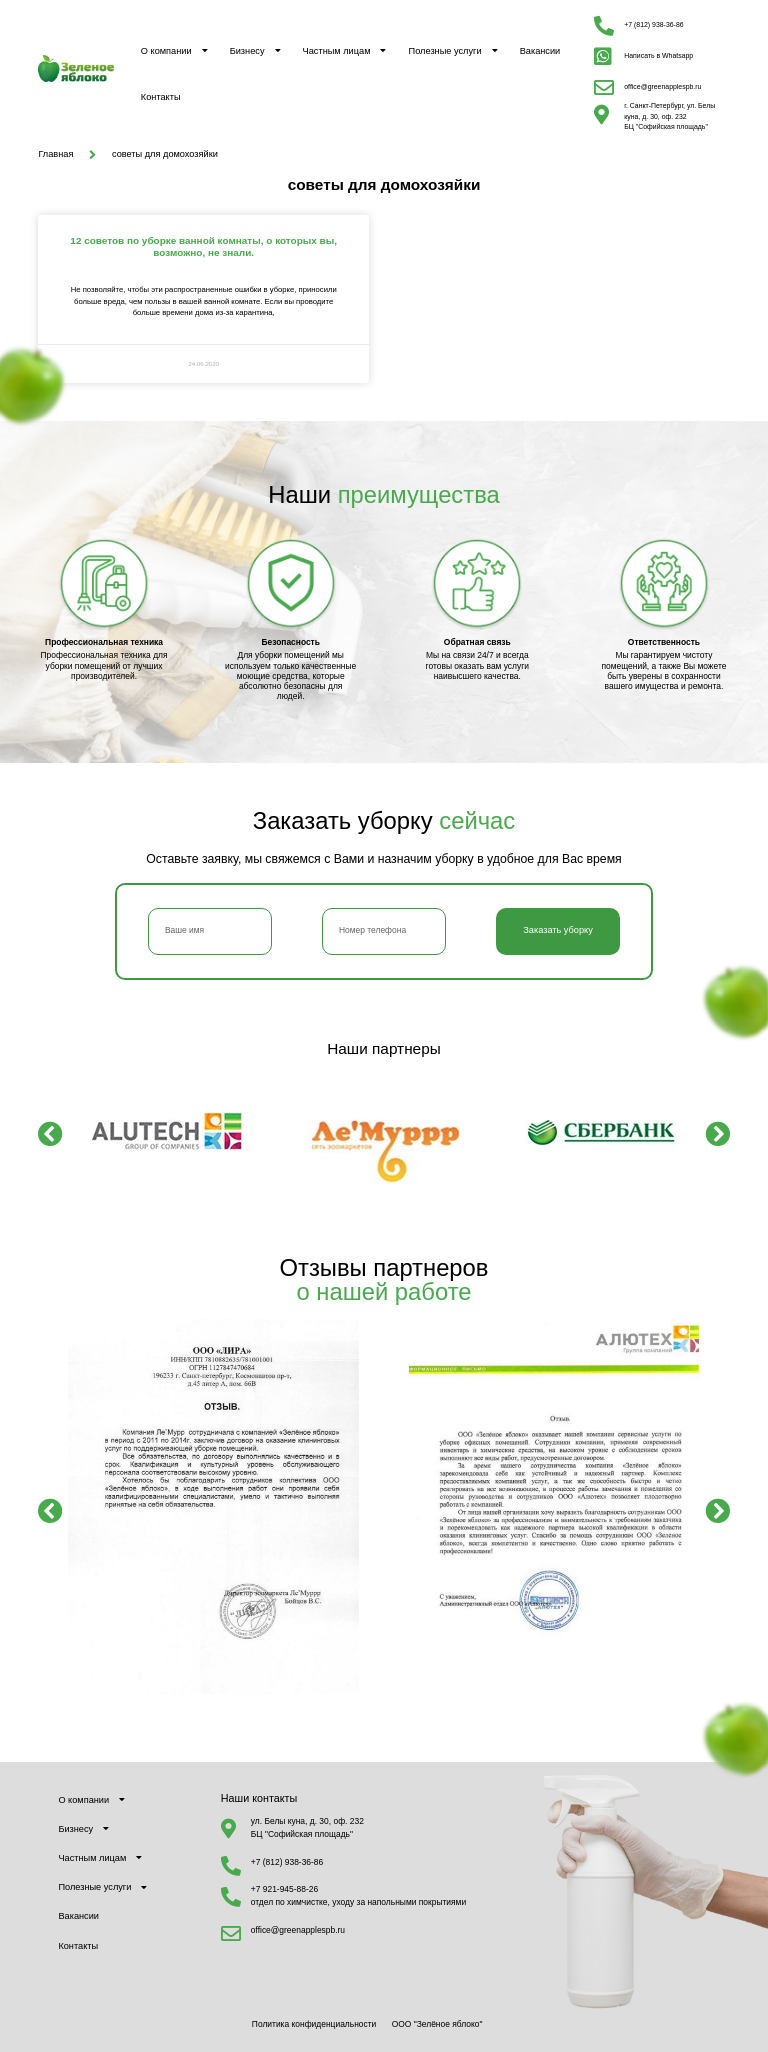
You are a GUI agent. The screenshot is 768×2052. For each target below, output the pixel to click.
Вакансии (540, 51)
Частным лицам (345, 50)
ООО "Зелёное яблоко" (437, 2024)
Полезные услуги (453, 50)
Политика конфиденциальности (314, 2024)
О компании (174, 50)
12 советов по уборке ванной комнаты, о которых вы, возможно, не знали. (203, 246)
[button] (50, 1133)
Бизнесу (255, 50)
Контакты (161, 97)
